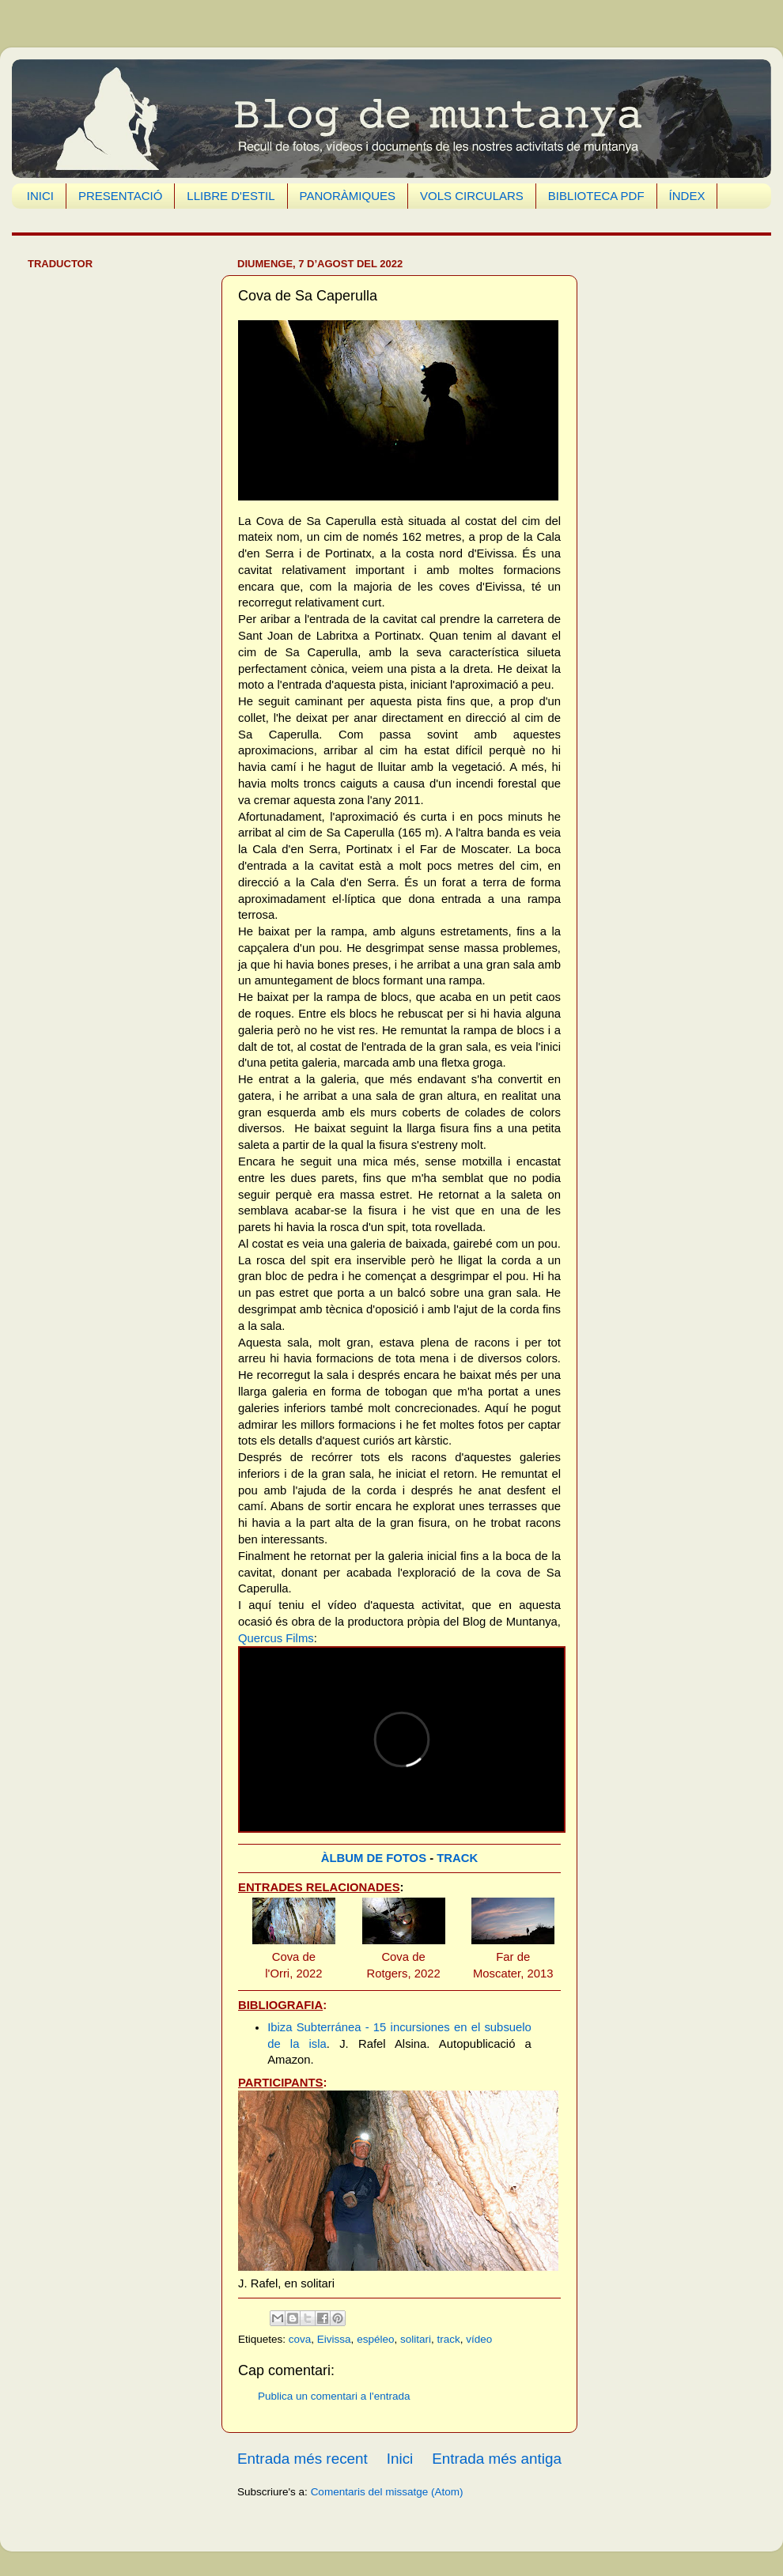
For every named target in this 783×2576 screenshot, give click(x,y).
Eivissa (334, 2339)
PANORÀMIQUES (347, 195)
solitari (415, 2339)
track (448, 2339)
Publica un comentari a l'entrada (334, 2396)
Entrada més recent (302, 2458)
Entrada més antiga (497, 2458)
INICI (40, 195)
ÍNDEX (687, 195)
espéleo (375, 2339)
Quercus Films (276, 1638)
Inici (400, 2458)
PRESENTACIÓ (120, 195)
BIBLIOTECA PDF (596, 195)
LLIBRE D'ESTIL (230, 195)
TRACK (457, 1858)
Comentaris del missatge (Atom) (387, 2492)
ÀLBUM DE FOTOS (373, 1858)
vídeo (479, 2339)
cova (300, 2339)
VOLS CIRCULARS (472, 195)
